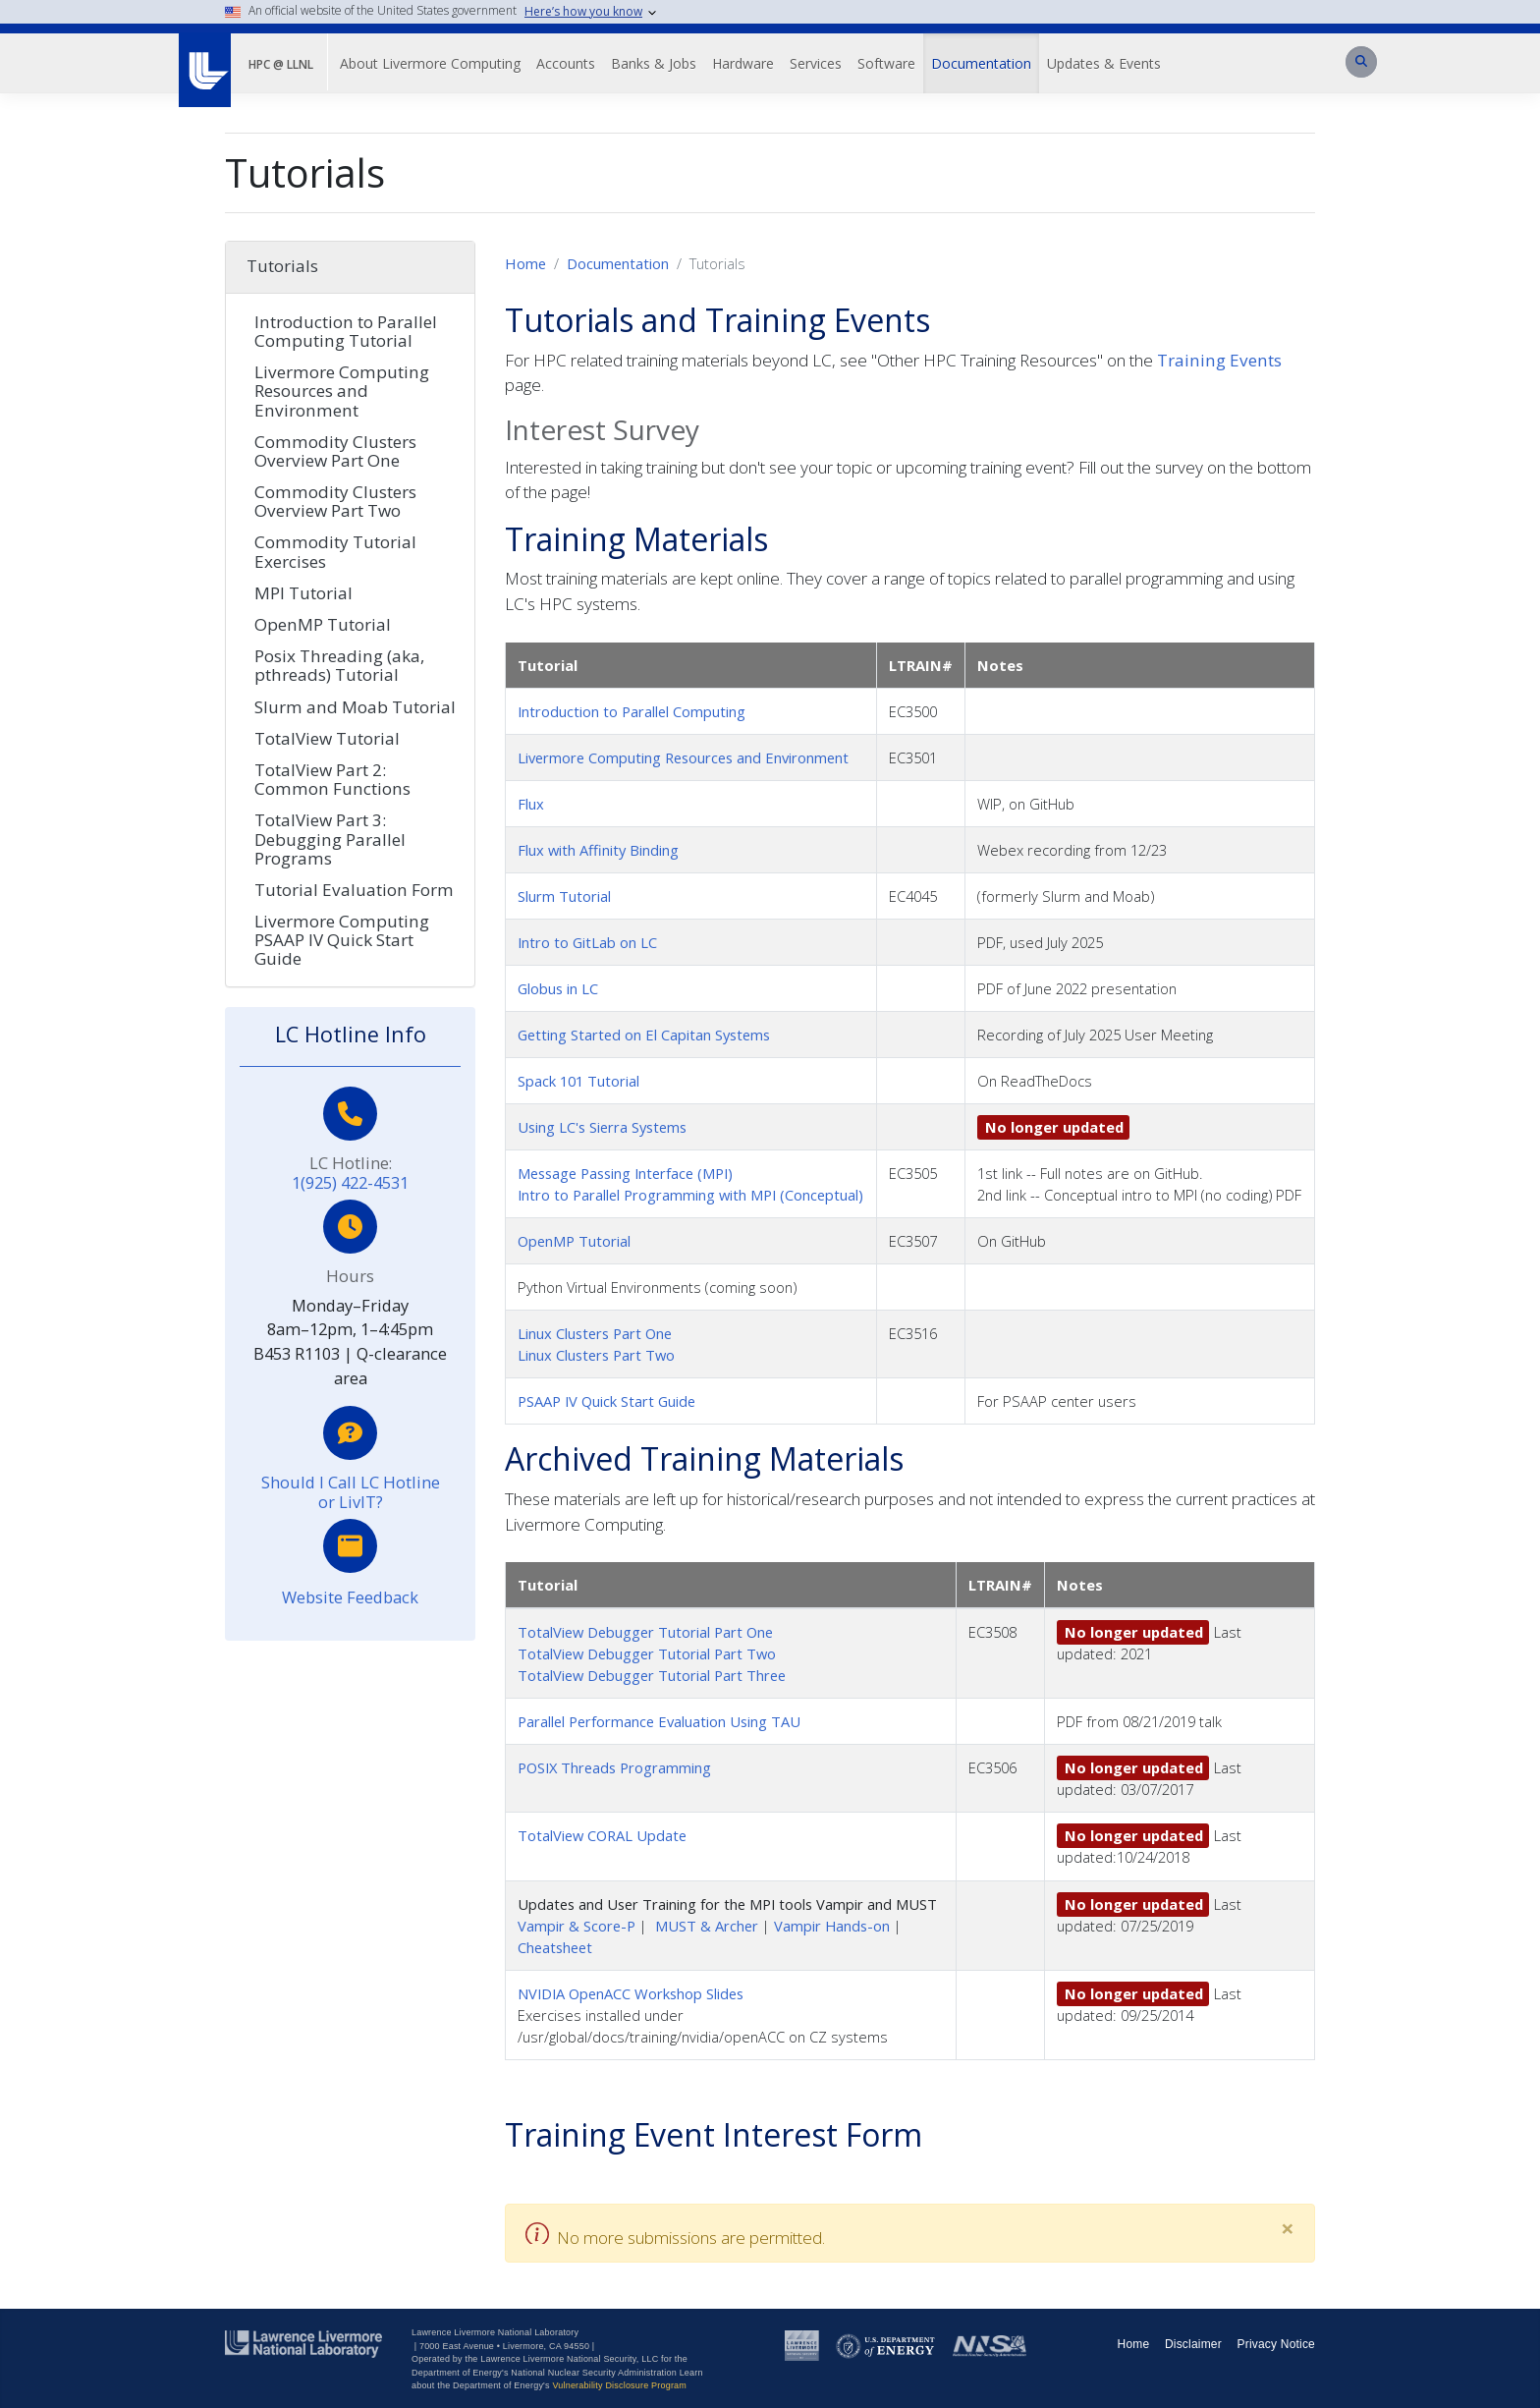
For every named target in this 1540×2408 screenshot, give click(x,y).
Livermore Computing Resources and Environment (683, 757)
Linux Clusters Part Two (596, 1355)
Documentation (981, 63)
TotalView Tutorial (327, 738)
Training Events (1219, 360)
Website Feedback (350, 1597)
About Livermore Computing (430, 63)
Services (816, 63)
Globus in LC (558, 988)
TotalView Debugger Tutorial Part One (645, 1632)
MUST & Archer (706, 1925)
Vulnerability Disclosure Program (619, 2385)
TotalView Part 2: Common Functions (332, 779)
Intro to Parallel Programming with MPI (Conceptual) (690, 1194)
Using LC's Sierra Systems (602, 1127)
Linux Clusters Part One (595, 1333)
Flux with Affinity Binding (598, 850)
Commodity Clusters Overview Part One (335, 451)
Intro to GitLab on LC (587, 942)
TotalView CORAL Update (602, 1835)
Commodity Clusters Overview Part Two (335, 501)
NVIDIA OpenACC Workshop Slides (630, 1993)
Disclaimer (1193, 2344)
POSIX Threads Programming (614, 1767)
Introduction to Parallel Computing (631, 711)
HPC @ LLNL (280, 64)
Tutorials (282, 265)
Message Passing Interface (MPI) (625, 1173)
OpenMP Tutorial (574, 1241)
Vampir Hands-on (832, 1925)
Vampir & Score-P (576, 1925)
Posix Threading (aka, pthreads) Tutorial (339, 665)
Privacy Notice (1277, 2344)
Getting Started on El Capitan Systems (644, 1034)
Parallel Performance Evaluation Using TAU (659, 1721)
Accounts (565, 63)
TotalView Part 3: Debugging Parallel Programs (330, 838)
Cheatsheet (555, 1947)
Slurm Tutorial (564, 896)
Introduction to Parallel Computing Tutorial (345, 331)
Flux (531, 803)
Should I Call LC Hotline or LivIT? (350, 1492)
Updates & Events (1104, 63)
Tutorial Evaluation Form (354, 889)
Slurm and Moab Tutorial (355, 707)
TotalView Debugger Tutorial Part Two (647, 1653)
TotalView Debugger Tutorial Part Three (652, 1675)
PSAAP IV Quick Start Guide (606, 1401)
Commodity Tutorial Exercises (335, 551)
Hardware (743, 63)
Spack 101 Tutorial (578, 1081)
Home (525, 263)
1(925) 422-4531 (350, 1182)
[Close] (1287, 2228)
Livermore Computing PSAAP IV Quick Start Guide (341, 940)
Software (886, 63)
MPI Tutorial (303, 593)
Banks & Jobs (653, 63)
